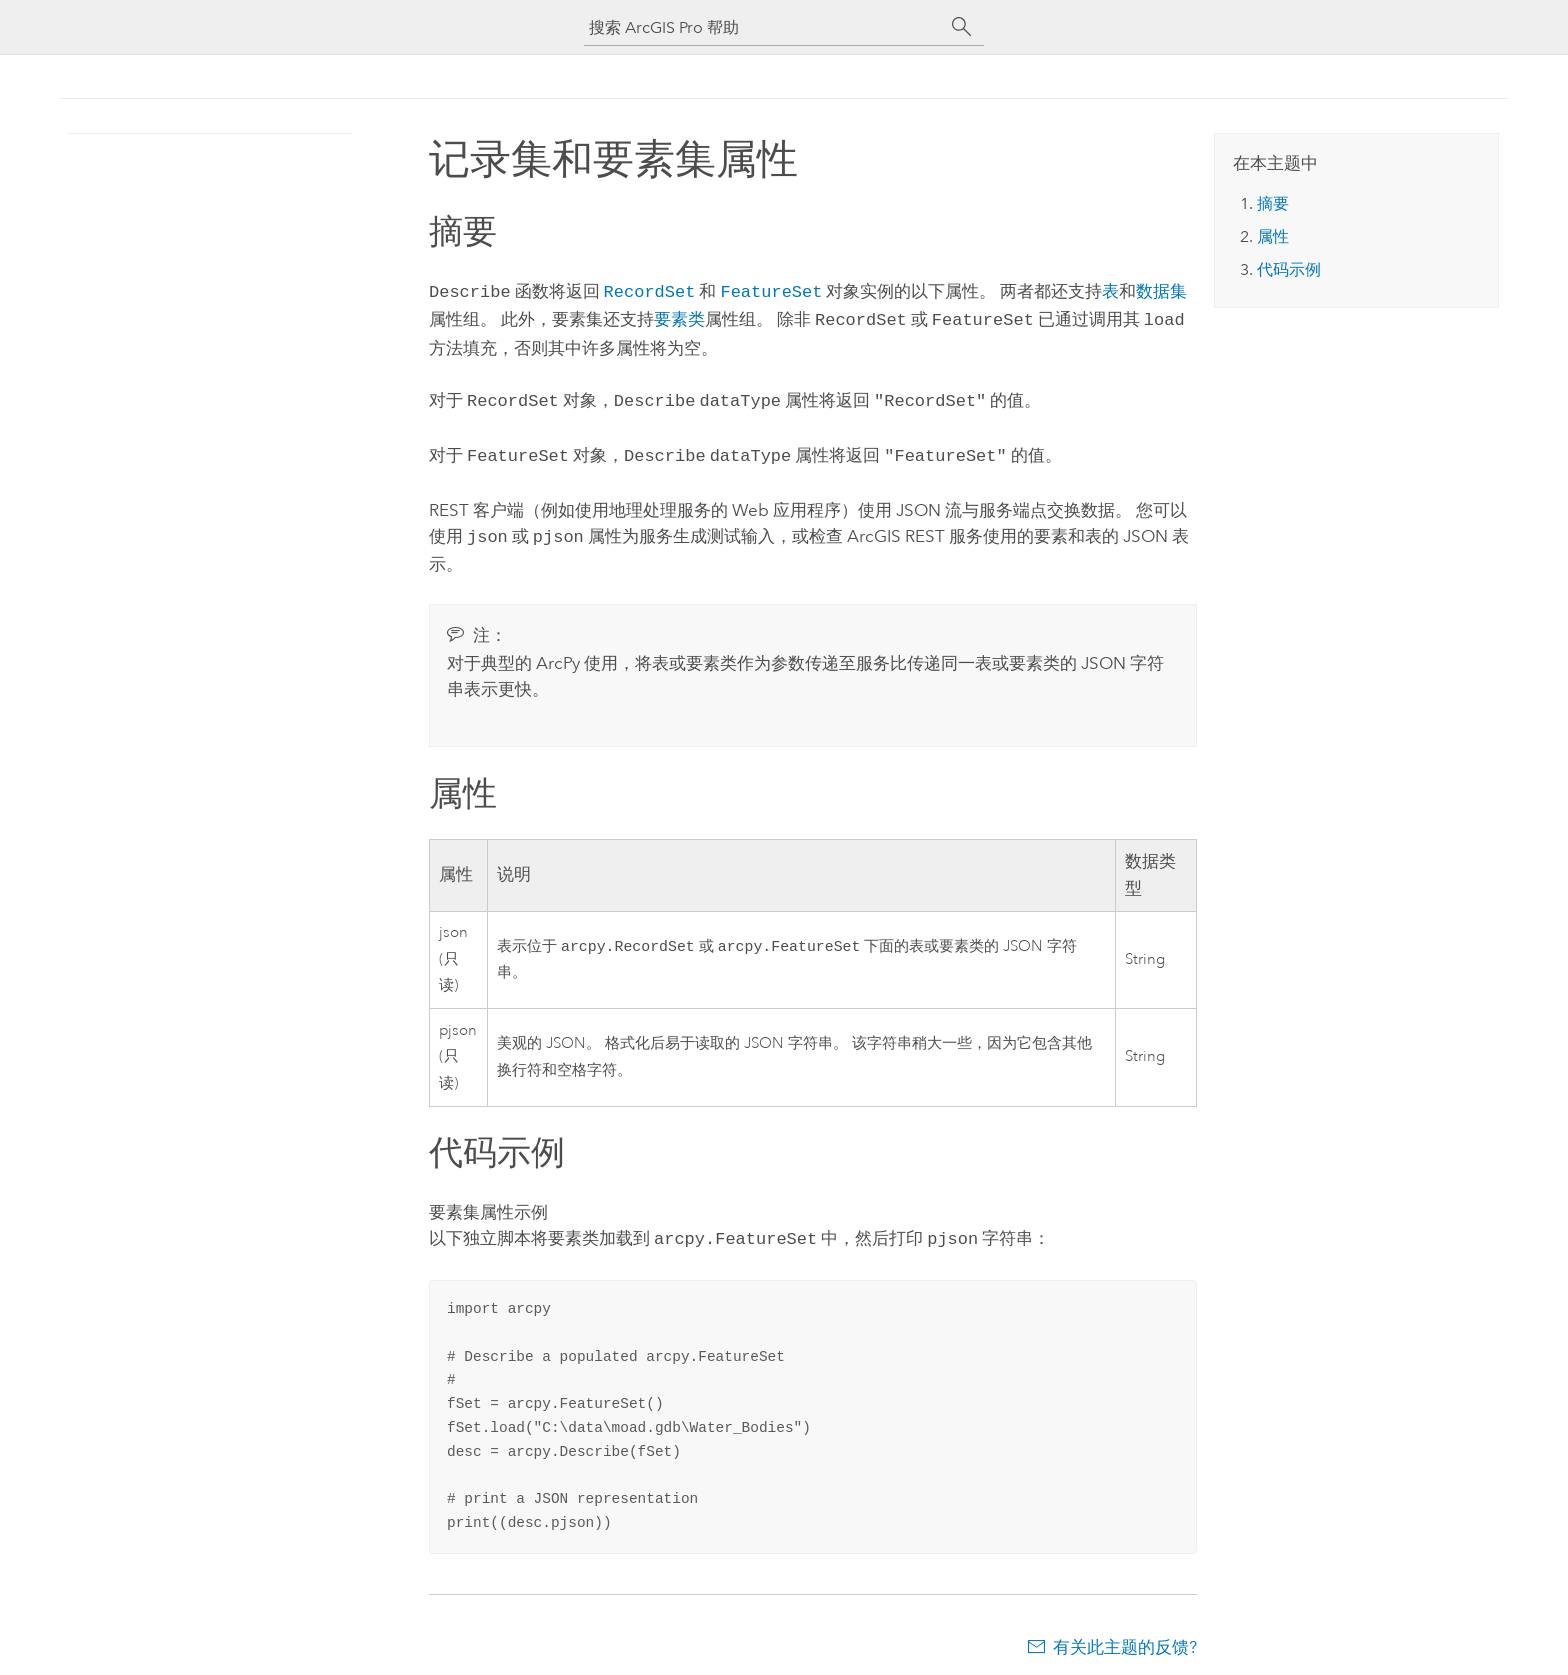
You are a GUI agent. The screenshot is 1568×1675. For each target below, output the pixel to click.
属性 (1273, 236)
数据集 (1161, 291)
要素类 (679, 317)
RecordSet (650, 290)
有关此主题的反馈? (1125, 1635)
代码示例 (1289, 269)
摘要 (1273, 203)
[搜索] (962, 27)
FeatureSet (771, 290)
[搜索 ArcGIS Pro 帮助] (764, 27)
